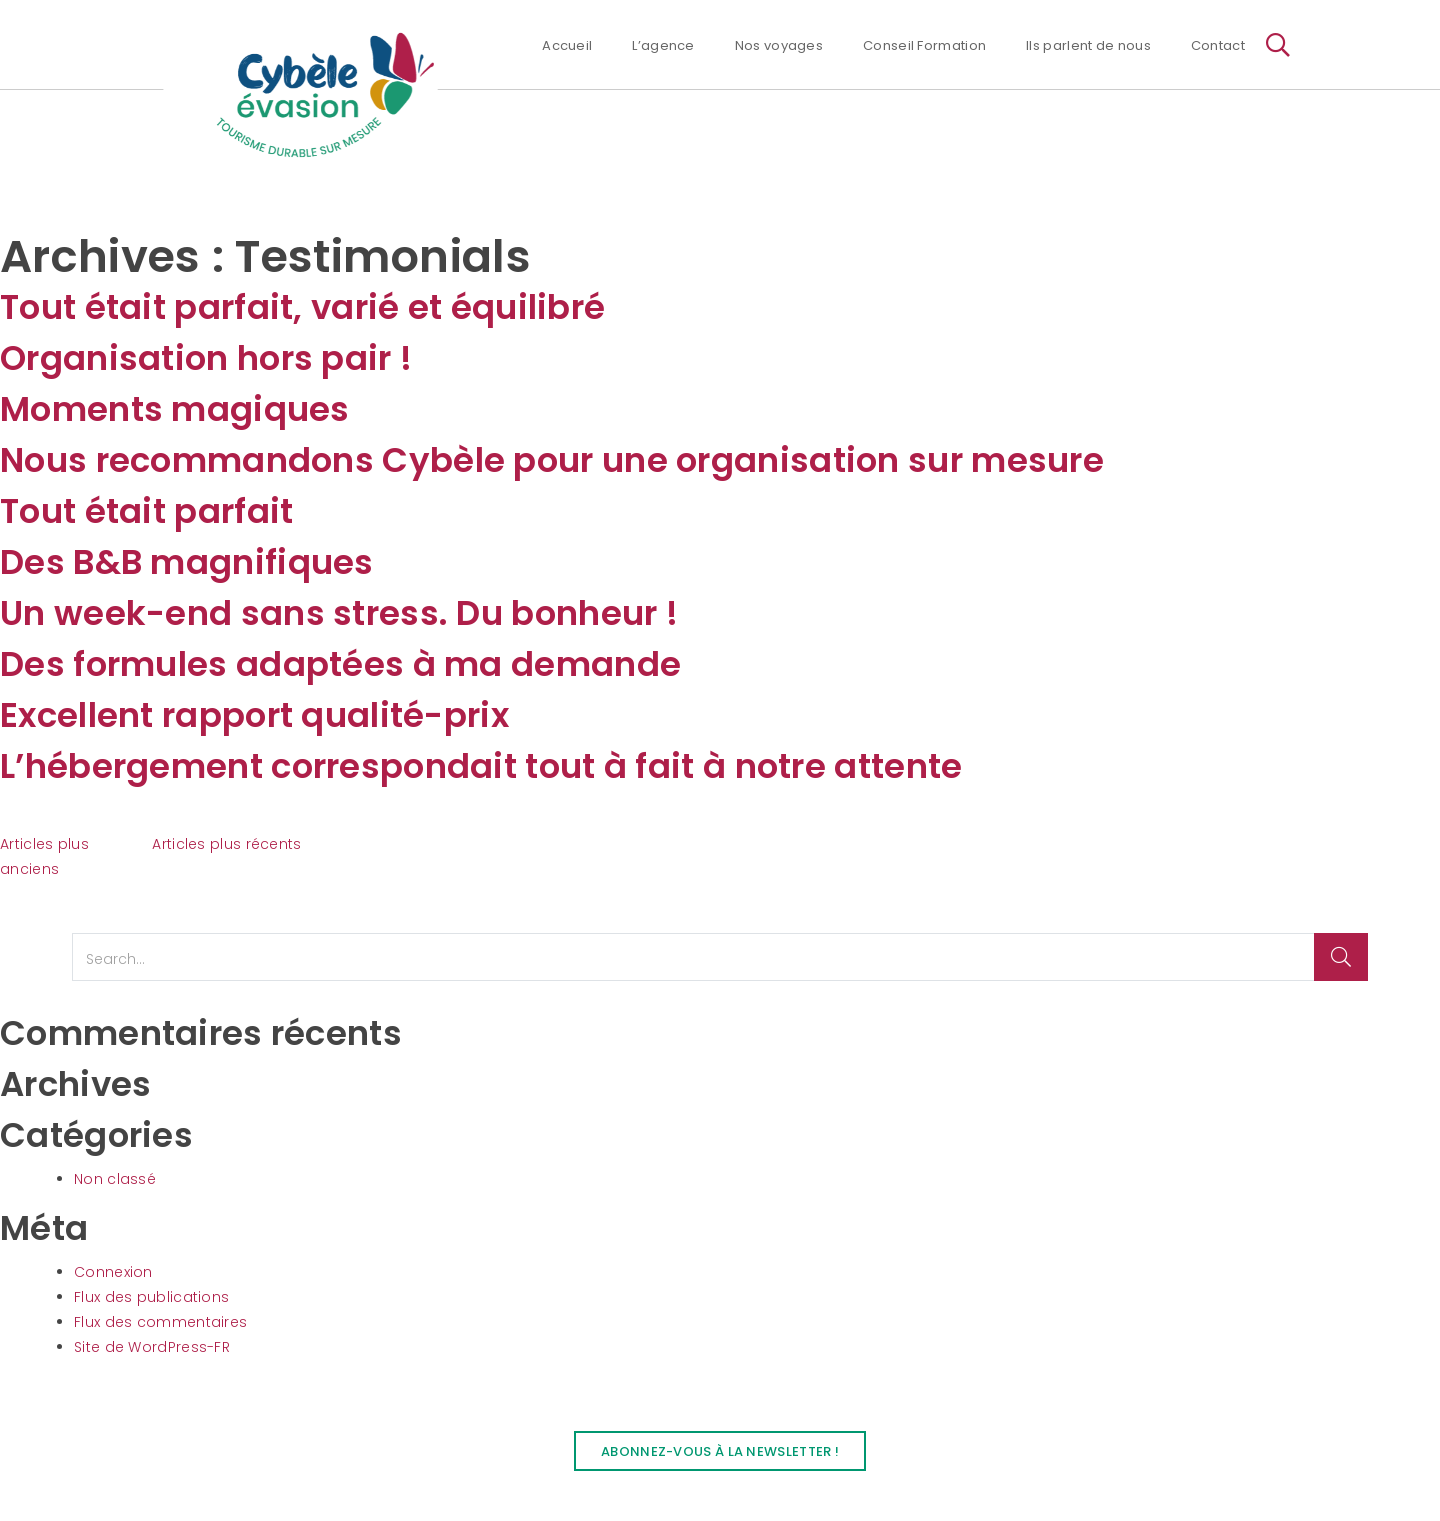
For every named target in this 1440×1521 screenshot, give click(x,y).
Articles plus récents (226, 844)
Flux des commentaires (160, 1322)
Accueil (567, 45)
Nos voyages (779, 45)
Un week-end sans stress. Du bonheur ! (339, 613)
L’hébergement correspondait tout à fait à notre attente (481, 766)
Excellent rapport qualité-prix (254, 715)
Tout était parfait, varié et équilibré (302, 307)
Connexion (113, 1272)
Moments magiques (175, 409)
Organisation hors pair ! (206, 358)
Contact (1218, 45)
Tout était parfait (146, 511)
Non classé (115, 1179)
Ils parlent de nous (1088, 45)
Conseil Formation (924, 45)
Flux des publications (151, 1297)
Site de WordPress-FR (152, 1347)
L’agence (663, 45)
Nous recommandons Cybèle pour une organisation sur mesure (552, 460)
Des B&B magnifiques (187, 562)
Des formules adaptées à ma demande (340, 664)
